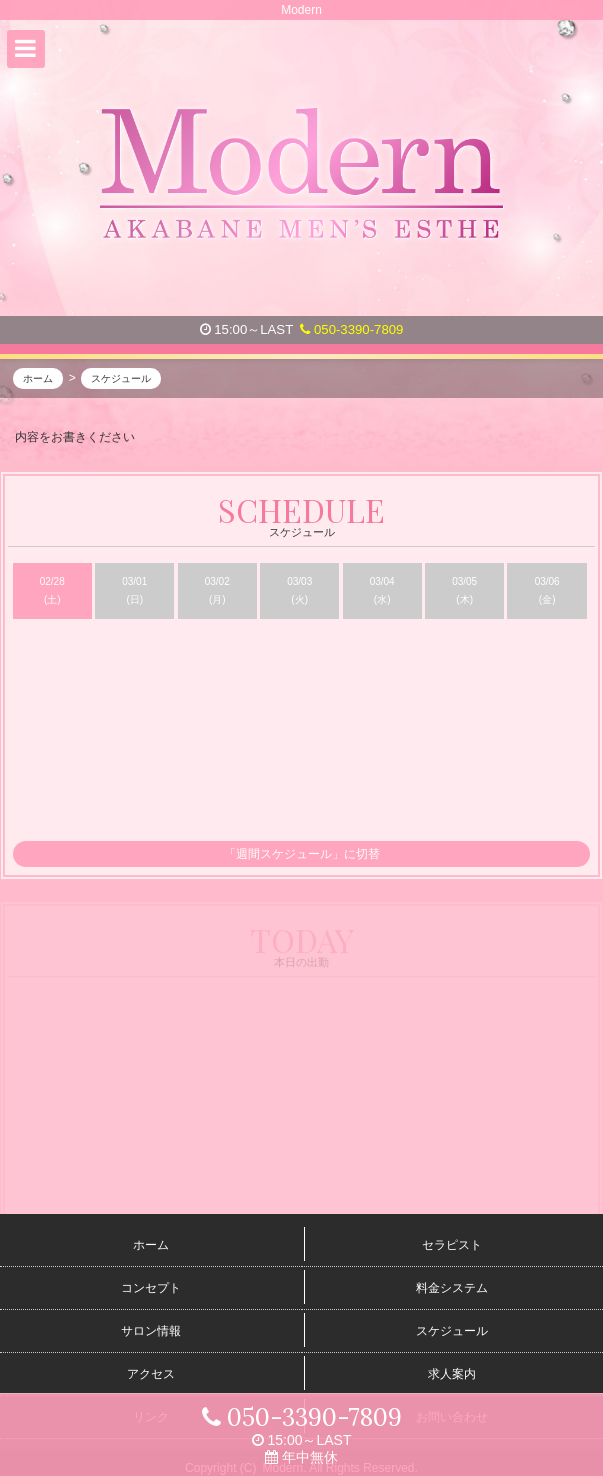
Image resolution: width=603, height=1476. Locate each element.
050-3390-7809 (351, 329)
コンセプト (151, 1288)
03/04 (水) (382, 591)
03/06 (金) (547, 591)
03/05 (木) (464, 591)
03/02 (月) (217, 591)
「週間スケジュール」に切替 (302, 855)
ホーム (151, 1245)
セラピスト (452, 1245)
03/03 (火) (299, 591)
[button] (26, 49)
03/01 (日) (134, 591)
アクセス (151, 1374)
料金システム (452, 1288)
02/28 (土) (52, 591)
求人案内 (452, 1374)
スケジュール (452, 1331)
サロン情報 (151, 1331)
